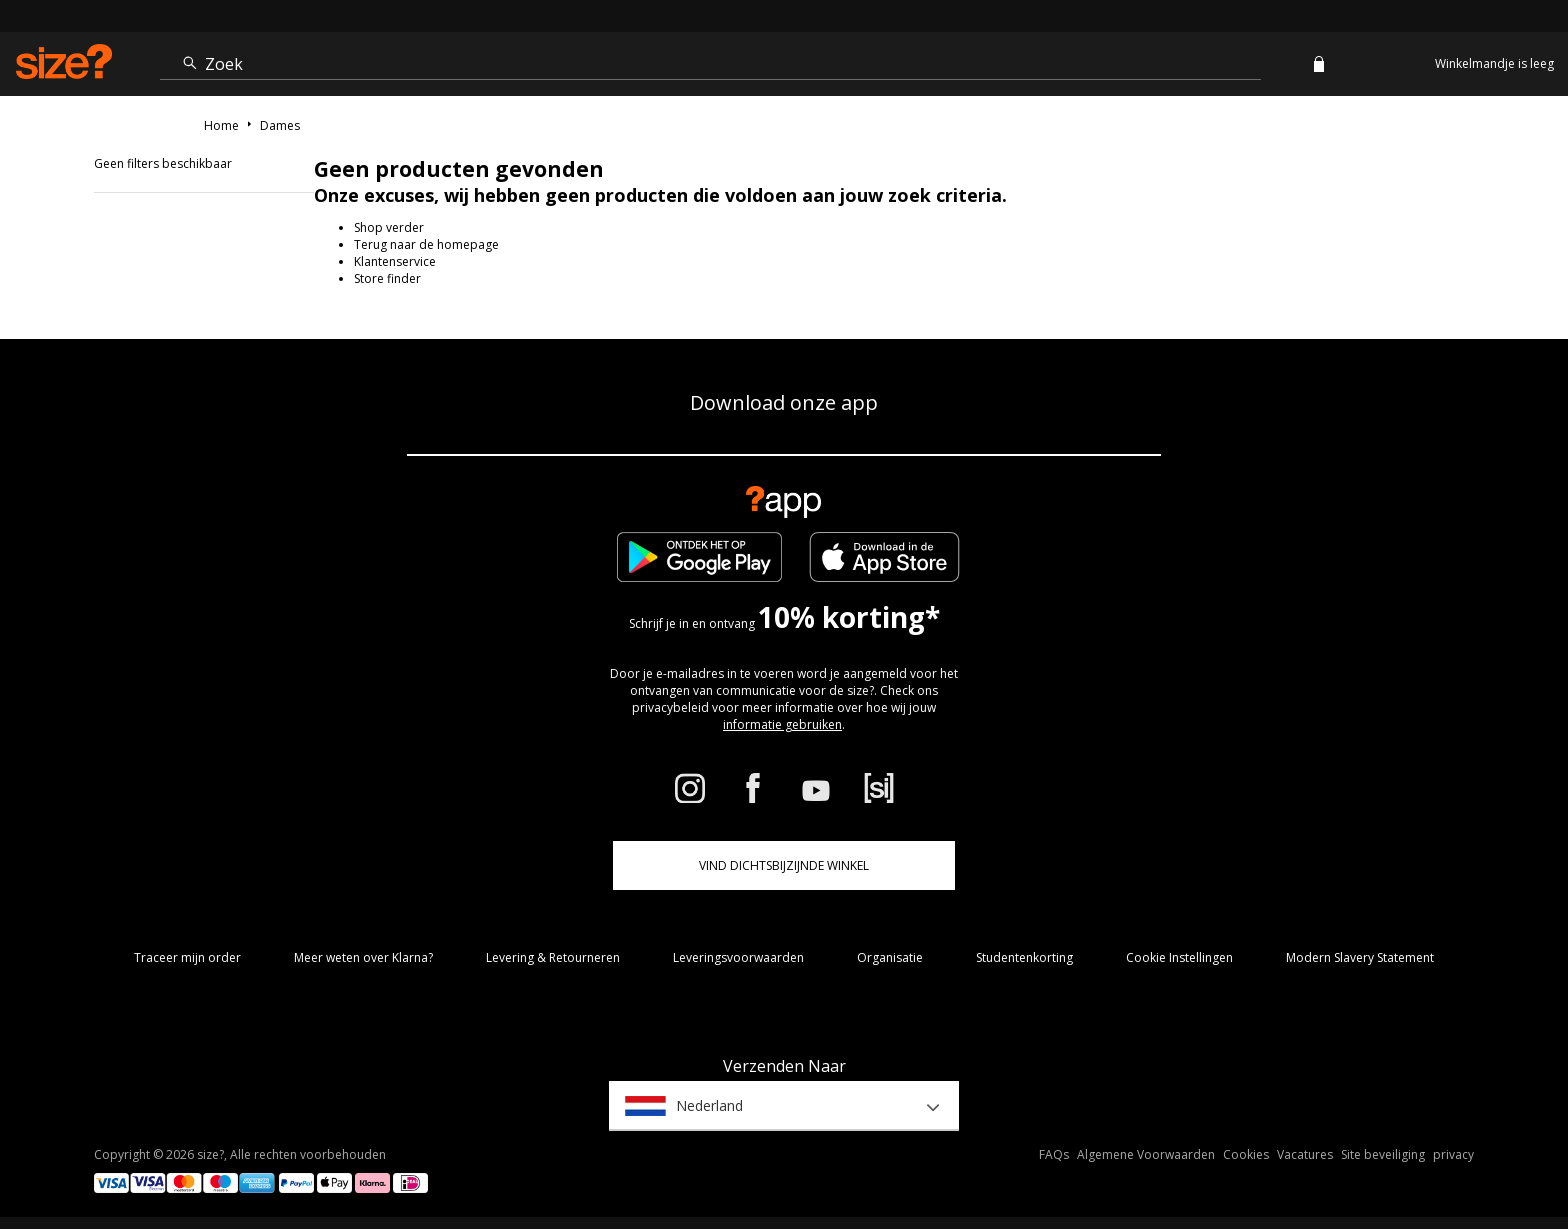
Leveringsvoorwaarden (738, 957)
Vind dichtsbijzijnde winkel (784, 865)
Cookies (1246, 1154)
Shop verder (389, 227)
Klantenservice (395, 261)
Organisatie (890, 957)
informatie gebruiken (782, 724)
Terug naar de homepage (426, 244)
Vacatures (1305, 1154)
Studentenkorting (1024, 957)
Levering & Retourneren (553, 957)
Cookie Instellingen (1179, 957)
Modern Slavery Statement (1360, 957)
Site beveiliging (1383, 1154)
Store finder (387, 278)
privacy (1453, 1154)
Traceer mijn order (187, 957)
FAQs (1054, 1154)
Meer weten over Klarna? (363, 957)
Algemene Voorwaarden (1146, 1154)
